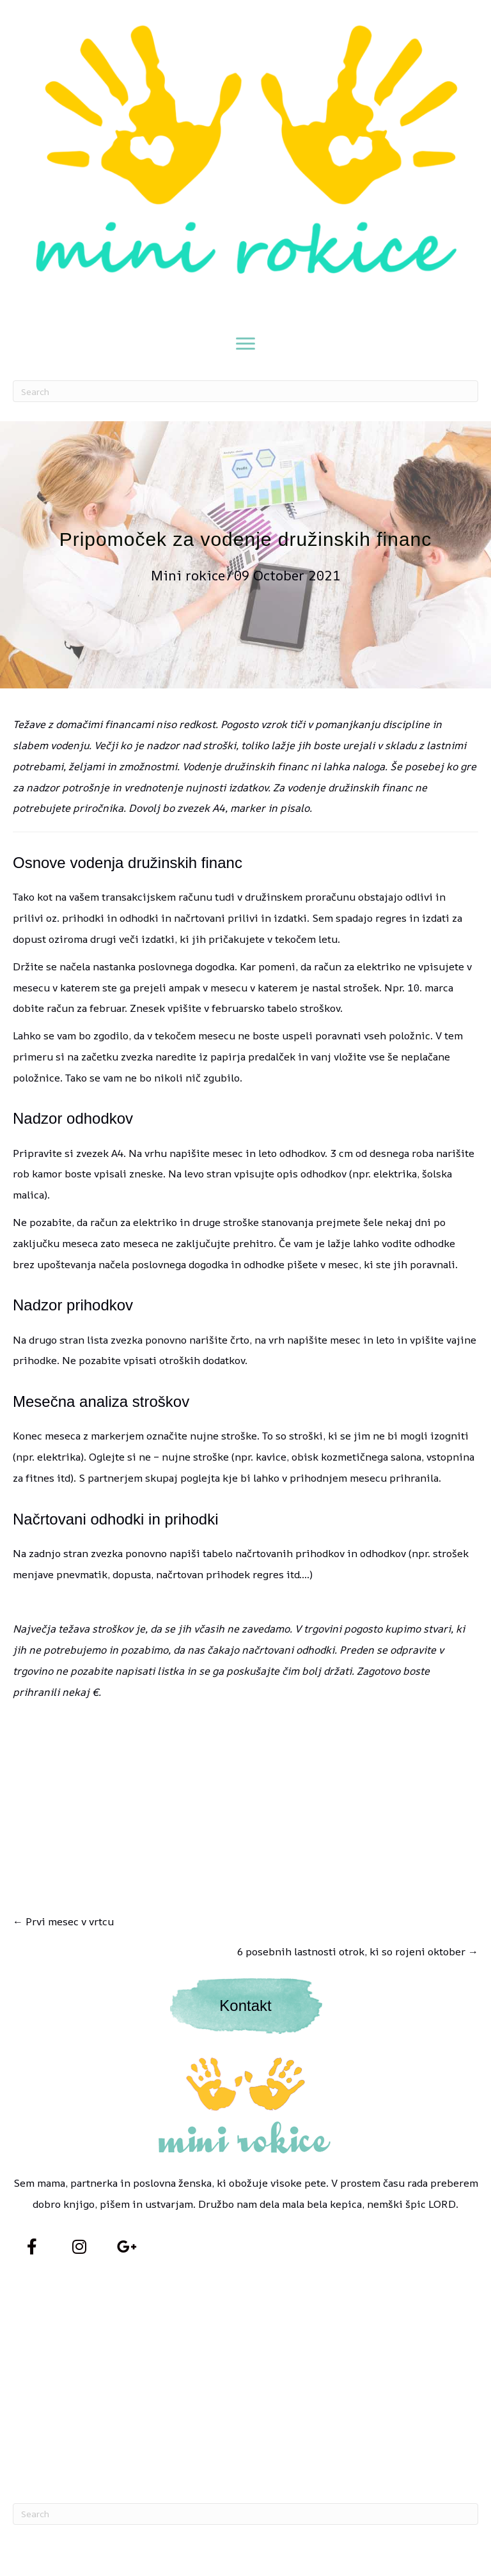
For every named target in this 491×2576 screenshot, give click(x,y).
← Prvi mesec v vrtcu (63, 1921)
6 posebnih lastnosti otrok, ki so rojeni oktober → (357, 1951)
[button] (32, 2247)
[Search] (245, 391)
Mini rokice (188, 575)
